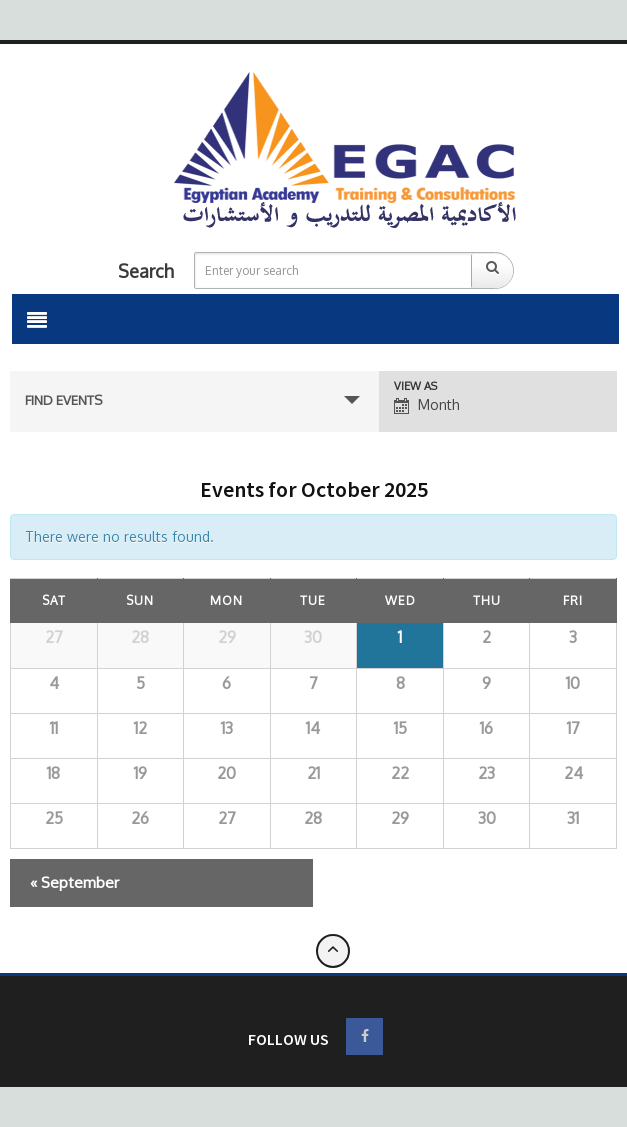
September (74, 882)
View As (415, 386)
